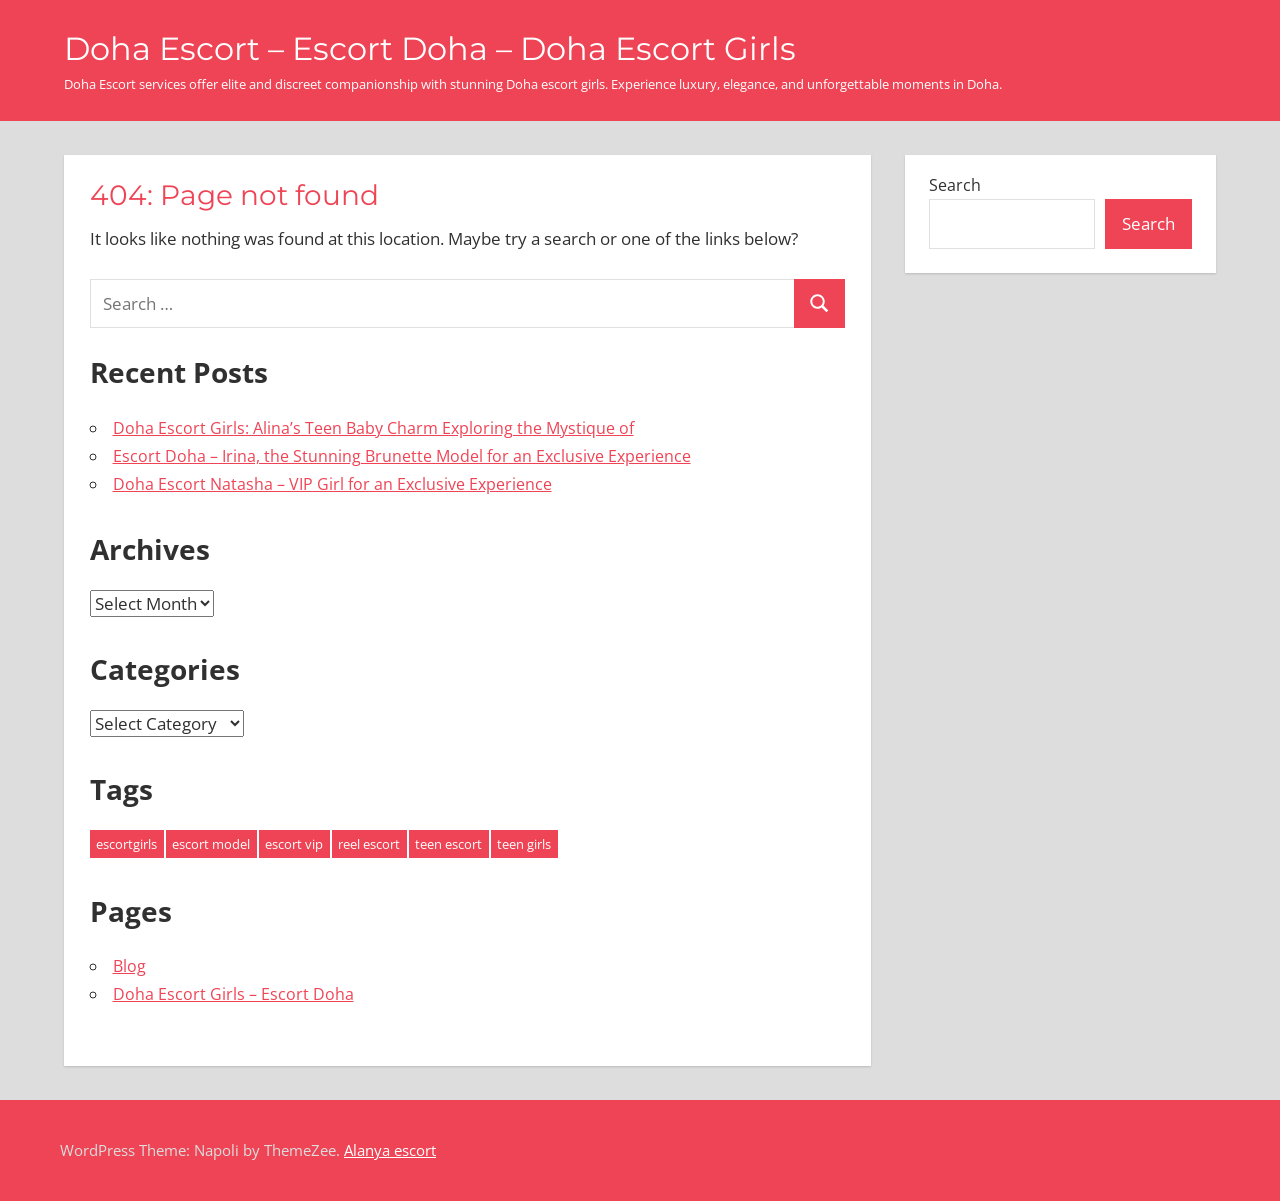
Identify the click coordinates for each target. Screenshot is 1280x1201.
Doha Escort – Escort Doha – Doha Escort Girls (430, 48)
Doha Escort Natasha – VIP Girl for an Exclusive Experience (332, 484)
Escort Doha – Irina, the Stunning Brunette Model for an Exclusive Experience (402, 456)
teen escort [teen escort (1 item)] (448, 844)
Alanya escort (390, 1150)
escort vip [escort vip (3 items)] (294, 844)
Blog (129, 966)
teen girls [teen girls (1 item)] (524, 844)
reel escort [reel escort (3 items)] (369, 844)
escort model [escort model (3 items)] (211, 844)
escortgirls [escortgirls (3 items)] (126, 844)
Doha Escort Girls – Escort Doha (233, 994)
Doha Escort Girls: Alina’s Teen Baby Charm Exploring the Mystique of (373, 428)
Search (955, 185)
